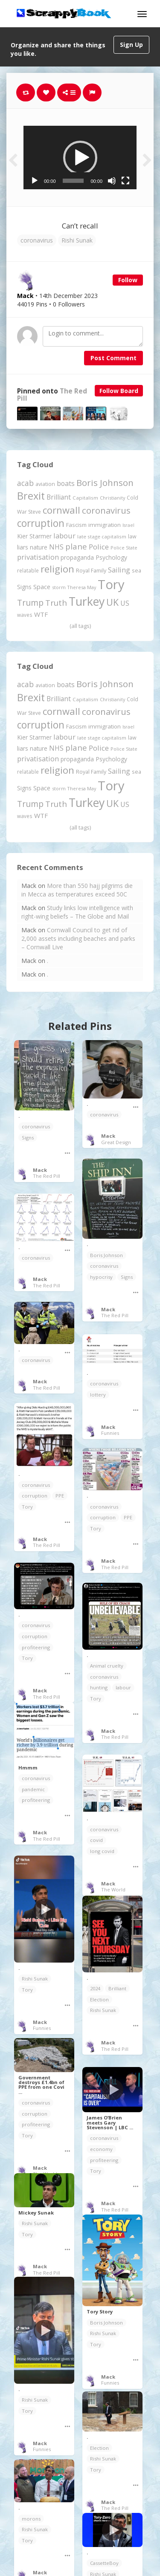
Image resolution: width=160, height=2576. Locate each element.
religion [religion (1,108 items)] (57, 568)
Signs (28, 1137)
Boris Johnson (106, 1255)
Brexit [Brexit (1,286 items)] (31, 496)
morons (31, 2518)
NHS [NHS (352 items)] (56, 547)
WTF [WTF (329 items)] (41, 614)
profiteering (36, 1647)
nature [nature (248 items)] (38, 547)
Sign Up (131, 44)
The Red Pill (46, 1176)
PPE (59, 1495)
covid (96, 1840)
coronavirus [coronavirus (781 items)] (106, 510)
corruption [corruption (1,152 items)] (40, 523)
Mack (40, 1170)
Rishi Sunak (77, 240)
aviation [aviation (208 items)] (45, 484)
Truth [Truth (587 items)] (56, 602)
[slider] (73, 181)
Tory (27, 1506)
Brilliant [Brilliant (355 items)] (59, 497)
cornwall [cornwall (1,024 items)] (61, 509)
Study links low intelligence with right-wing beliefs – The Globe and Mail (77, 912)
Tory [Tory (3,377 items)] (111, 584)
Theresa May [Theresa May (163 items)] (81, 587)
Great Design (116, 1142)
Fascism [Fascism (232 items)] (76, 525)
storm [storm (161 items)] (59, 587)
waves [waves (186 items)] (24, 614)
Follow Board (118, 391)
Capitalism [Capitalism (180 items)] (85, 497)
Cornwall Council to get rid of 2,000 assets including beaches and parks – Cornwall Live (78, 938)
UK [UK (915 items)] (112, 602)
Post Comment (113, 358)
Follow (127, 280)
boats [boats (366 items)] (66, 483)
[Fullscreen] (125, 180)
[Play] (34, 180)
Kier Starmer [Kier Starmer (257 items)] (34, 536)
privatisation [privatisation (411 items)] (38, 557)
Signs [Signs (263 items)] (24, 587)
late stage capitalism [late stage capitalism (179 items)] (101, 536)
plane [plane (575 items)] (76, 546)
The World (113, 1889)
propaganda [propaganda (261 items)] (77, 557)
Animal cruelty (106, 1665)
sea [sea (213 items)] (136, 570)
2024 (95, 1988)
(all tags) (80, 626)
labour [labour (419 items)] (64, 536)
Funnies (110, 1433)
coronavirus (36, 240)
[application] (80, 157)
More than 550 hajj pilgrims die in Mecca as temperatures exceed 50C (77, 890)
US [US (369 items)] (124, 603)
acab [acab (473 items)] (25, 483)
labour (123, 1687)
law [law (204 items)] (132, 536)
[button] (80, 158)
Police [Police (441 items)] (99, 547)
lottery (98, 1394)
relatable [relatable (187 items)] (28, 570)
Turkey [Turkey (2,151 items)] (87, 601)
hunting (99, 1687)
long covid (102, 1851)
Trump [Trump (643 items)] (30, 602)
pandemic (33, 1789)
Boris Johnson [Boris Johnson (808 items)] (105, 483)
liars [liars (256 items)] (22, 547)
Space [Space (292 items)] (41, 586)
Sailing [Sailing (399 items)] (119, 570)
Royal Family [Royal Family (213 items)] (91, 570)
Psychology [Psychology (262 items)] (111, 557)
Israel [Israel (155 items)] (128, 525)
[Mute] (112, 180)
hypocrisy (101, 1277)
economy (101, 2149)
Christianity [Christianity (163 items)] (112, 497)
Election (99, 1999)
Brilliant (117, 1988)
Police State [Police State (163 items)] (124, 547)
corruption (34, 1495)
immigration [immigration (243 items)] (104, 525)
